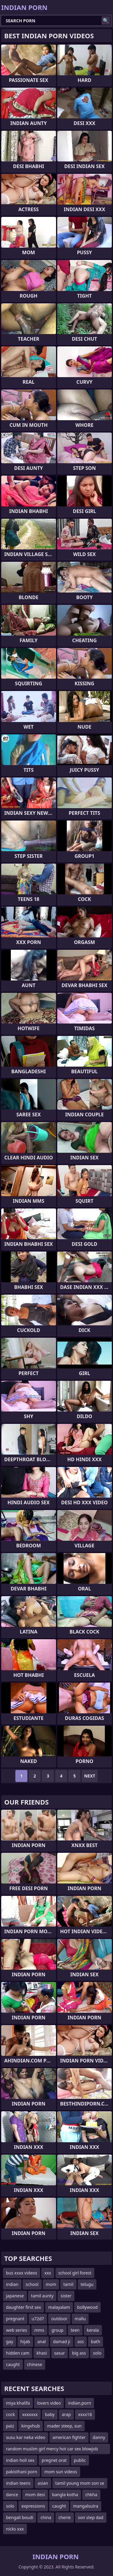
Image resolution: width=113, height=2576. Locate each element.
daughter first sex (23, 2307)
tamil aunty (42, 2296)
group (58, 2330)
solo (97, 2353)
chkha (91, 2494)
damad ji (61, 2341)
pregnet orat (54, 2460)
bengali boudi (19, 2517)
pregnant (15, 2318)
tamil (68, 2284)
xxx (47, 2273)
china (45, 2517)
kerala (93, 2330)
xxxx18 (85, 2414)
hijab (25, 2341)
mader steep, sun (64, 2426)
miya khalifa (18, 2403)
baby (50, 2414)
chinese (34, 2364)
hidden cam (17, 2353)
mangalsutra (85, 2506)
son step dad (90, 2517)
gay (9, 2341)
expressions (33, 2506)
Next (89, 1776)
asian (43, 2483)
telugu (87, 2284)
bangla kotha (65, 2494)
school (32, 2284)
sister (66, 2296)
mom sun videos (60, 2471)
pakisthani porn (21, 2471)
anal (41, 2341)
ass (80, 2341)
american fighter (69, 2437)
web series (16, 2330)
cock (10, 2414)
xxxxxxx (30, 2414)
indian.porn (79, 2403)
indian (12, 2284)
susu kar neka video (25, 2437)
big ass (79, 2353)
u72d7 (38, 2318)
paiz (10, 2426)
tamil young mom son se (79, 2483)
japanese (15, 2296)
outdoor (59, 2318)
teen (75, 2330)
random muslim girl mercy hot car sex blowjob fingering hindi (52, 2450)
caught (13, 2364)
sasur (59, 2353)
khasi (41, 2353)
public (80, 2460)
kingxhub (30, 2426)
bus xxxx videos (21, 2273)
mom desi (35, 2494)
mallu (80, 2318)
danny (99, 2437)
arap (66, 2414)
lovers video (49, 2403)
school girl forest (75, 2273)
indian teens (18, 2483)
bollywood (87, 2307)
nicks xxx (15, 2529)
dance (12, 2494)
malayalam (59, 2307)
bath (95, 2341)
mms (39, 2330)
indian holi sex (20, 2460)
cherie (64, 2517)
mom (51, 2284)
